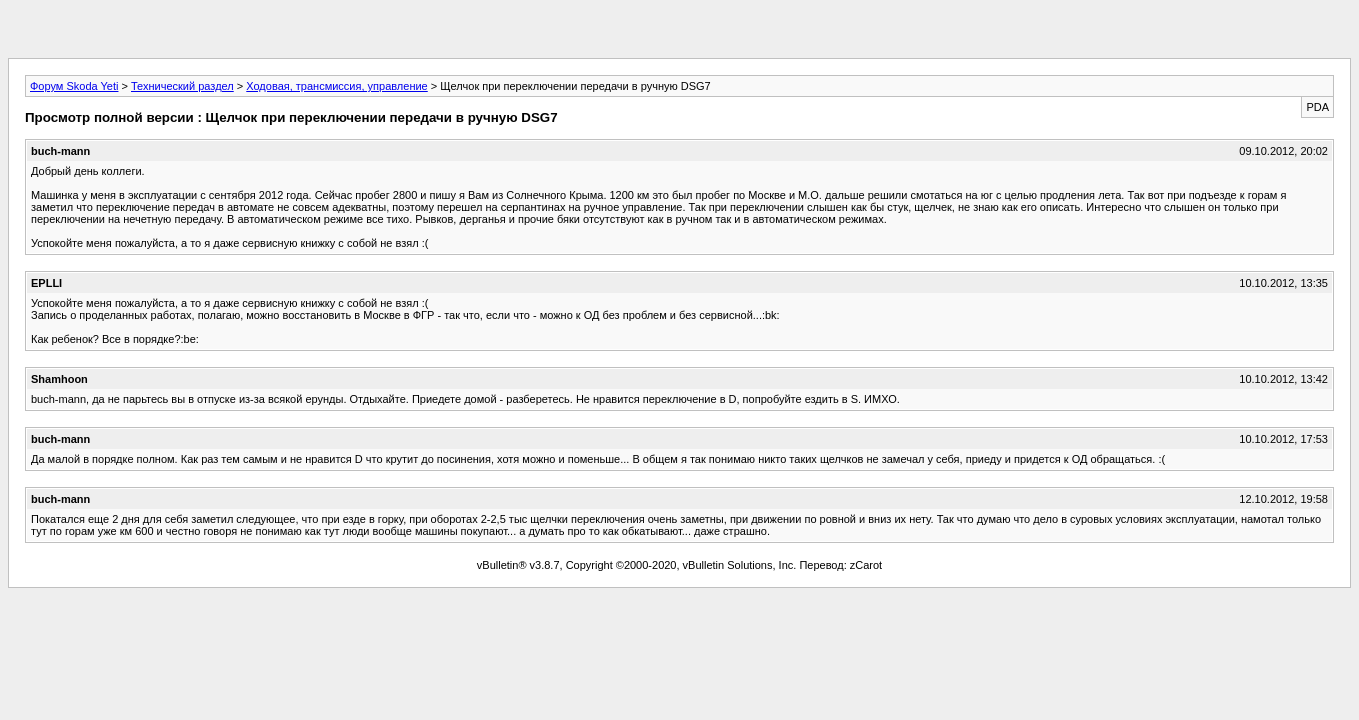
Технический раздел (182, 86)
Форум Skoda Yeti (74, 86)
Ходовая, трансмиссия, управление (336, 86)
